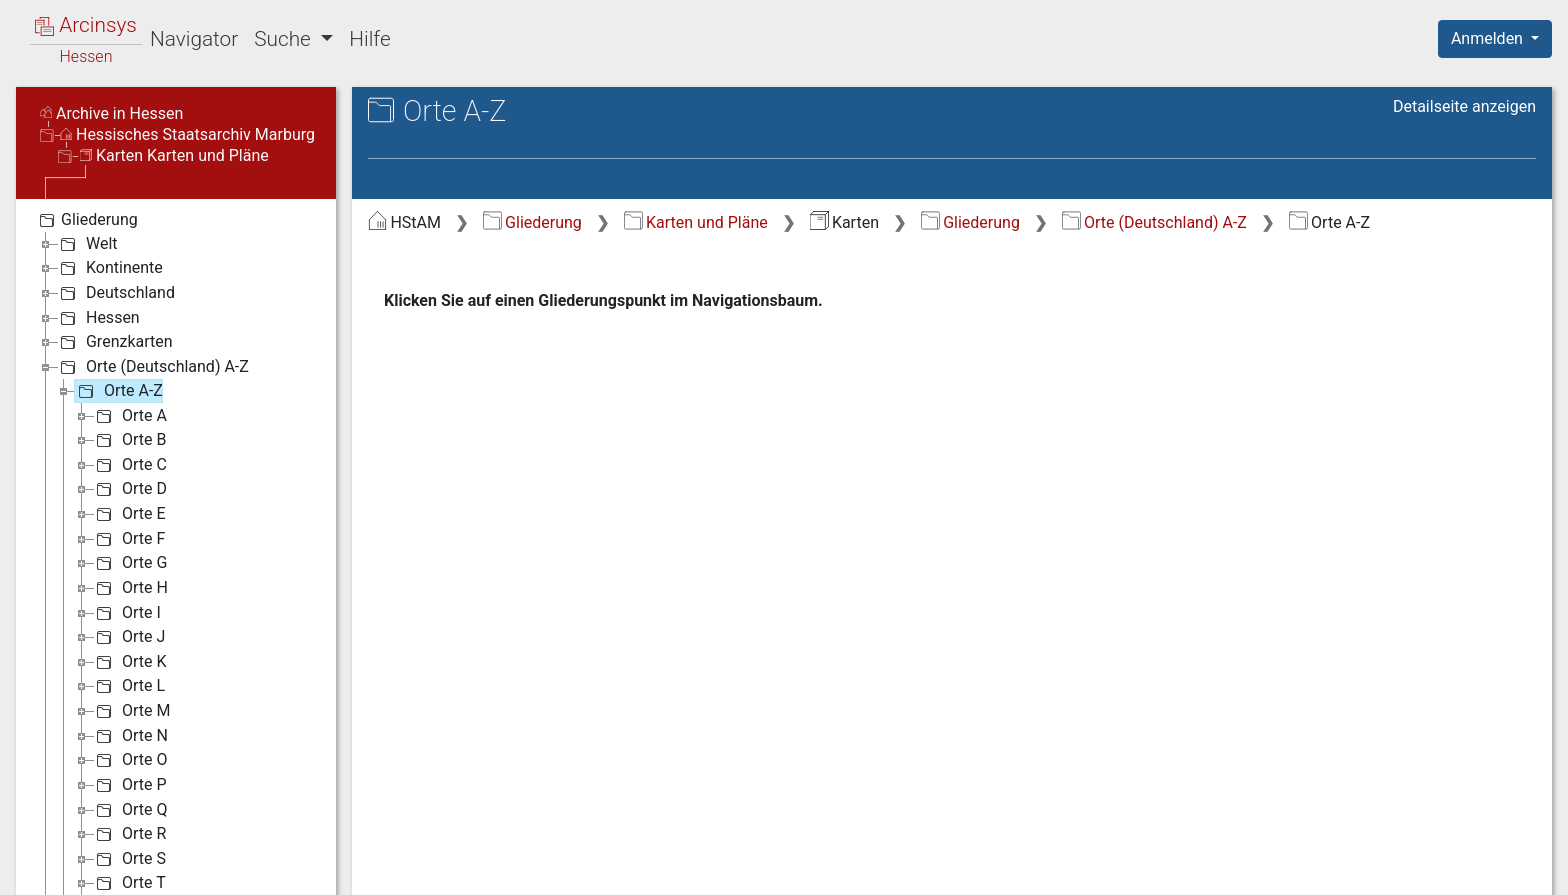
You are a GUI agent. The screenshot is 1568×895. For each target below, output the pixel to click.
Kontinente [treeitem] (109, 268)
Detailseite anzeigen (1464, 106)
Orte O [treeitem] (129, 760)
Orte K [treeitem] (129, 662)
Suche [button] (285, 39)
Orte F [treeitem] (128, 539)
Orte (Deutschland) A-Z (1154, 222)
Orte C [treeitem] (129, 465)
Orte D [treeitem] (129, 489)
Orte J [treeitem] (128, 637)
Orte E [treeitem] (129, 514)
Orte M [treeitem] (131, 711)
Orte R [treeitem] (129, 834)
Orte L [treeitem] (128, 686)
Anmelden (1489, 38)
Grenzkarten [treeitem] (114, 342)
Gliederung (532, 222)
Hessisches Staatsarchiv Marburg (187, 134)
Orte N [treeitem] (130, 736)
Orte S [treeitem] (129, 859)
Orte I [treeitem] (126, 613)
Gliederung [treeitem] (86, 220)
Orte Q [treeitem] (129, 810)
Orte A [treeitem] (129, 416)
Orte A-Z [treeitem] (118, 391)
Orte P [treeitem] (129, 785)
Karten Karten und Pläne (174, 155)
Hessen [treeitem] (98, 318)
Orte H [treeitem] (130, 588)
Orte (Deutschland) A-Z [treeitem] (152, 367)
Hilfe (369, 39)
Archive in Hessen (111, 113)
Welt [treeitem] (87, 244)
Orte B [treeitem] (129, 440)
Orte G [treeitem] (129, 563)
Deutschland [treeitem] (115, 293)
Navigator (194, 39)
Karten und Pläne (696, 222)
